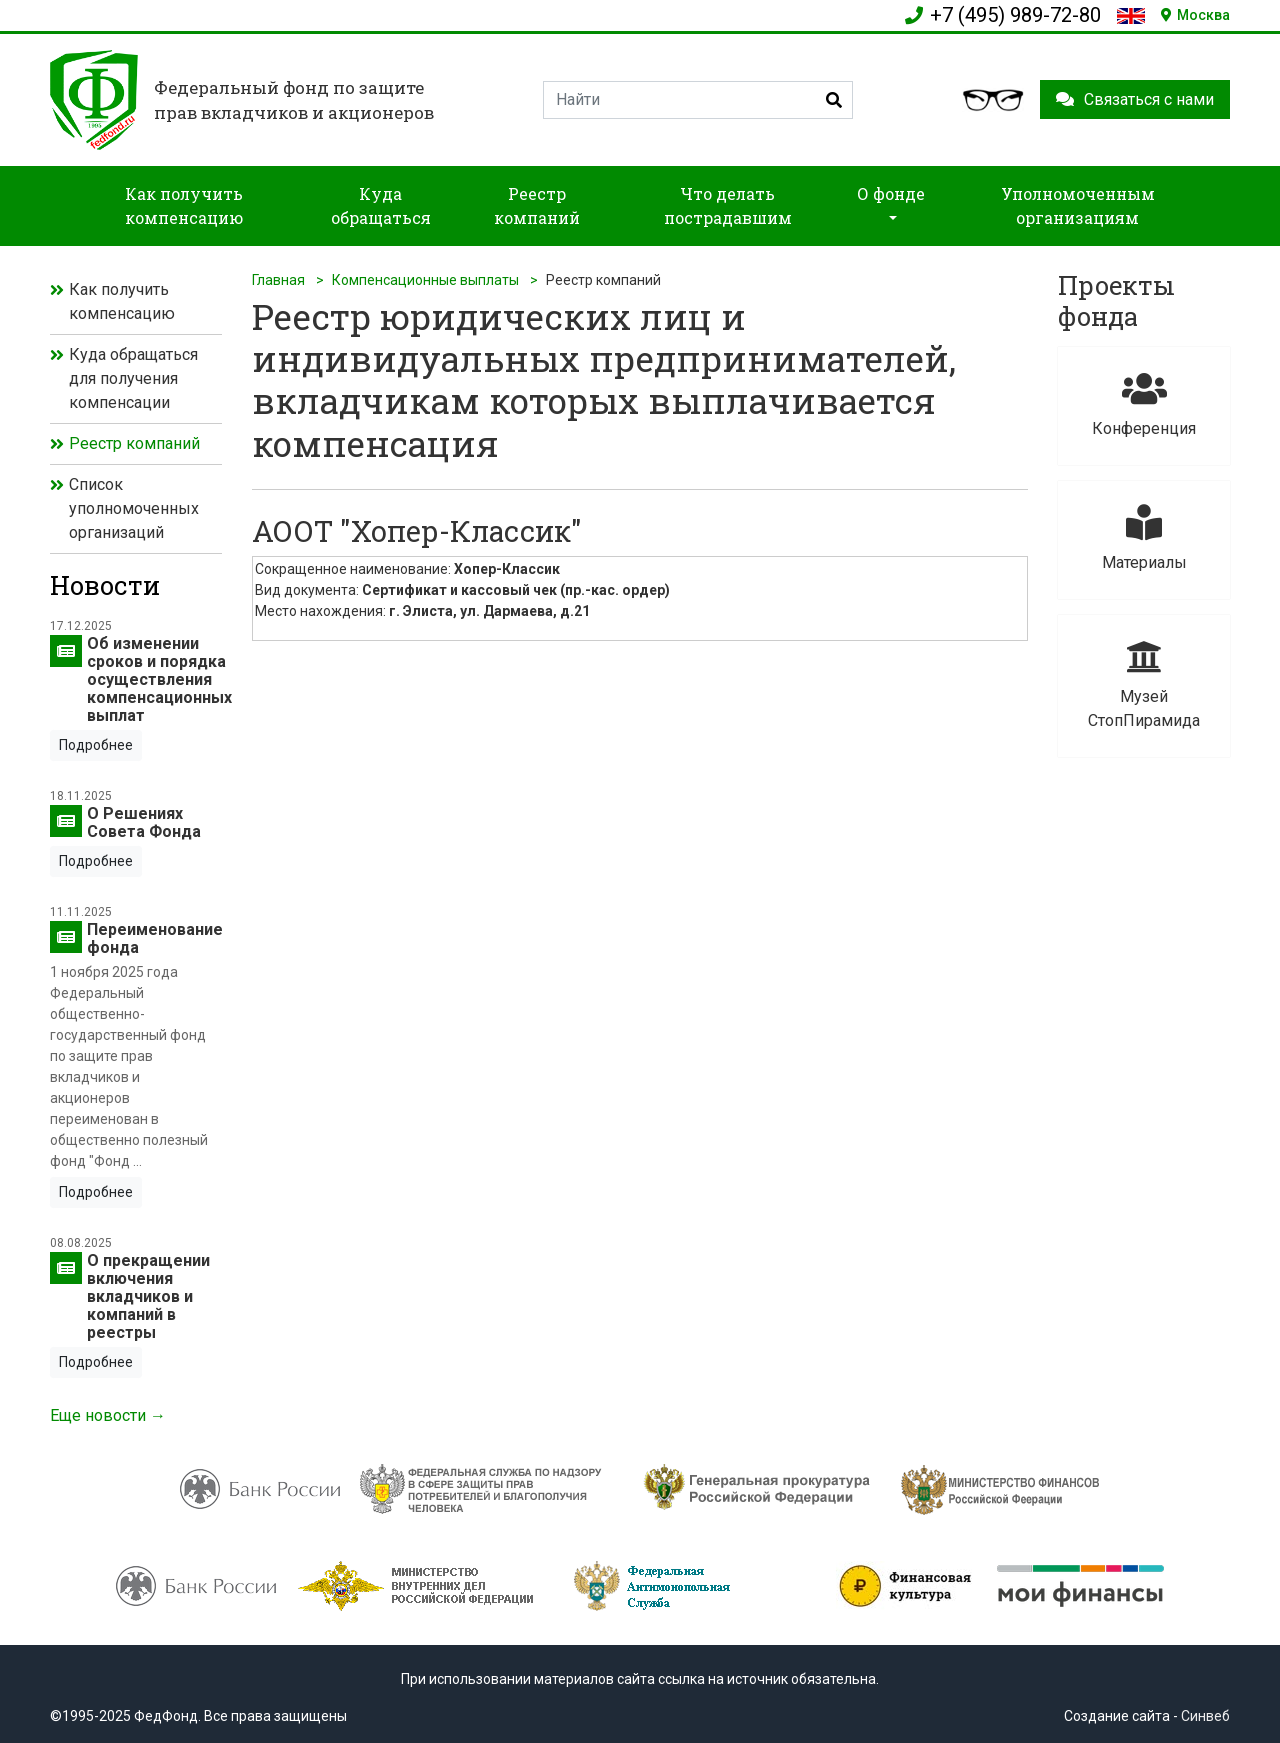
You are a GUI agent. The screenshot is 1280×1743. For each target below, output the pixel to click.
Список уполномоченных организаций (134, 508)
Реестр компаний (134, 443)
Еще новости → (108, 1415)
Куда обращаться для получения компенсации (133, 378)
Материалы (1144, 538)
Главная (278, 280)
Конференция (1144, 404)
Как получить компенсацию (122, 301)
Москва (1195, 15)
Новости (105, 585)
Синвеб (1205, 1716)
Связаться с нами (1135, 99)
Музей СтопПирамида (1144, 684)
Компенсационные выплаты (425, 280)
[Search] (698, 100)
